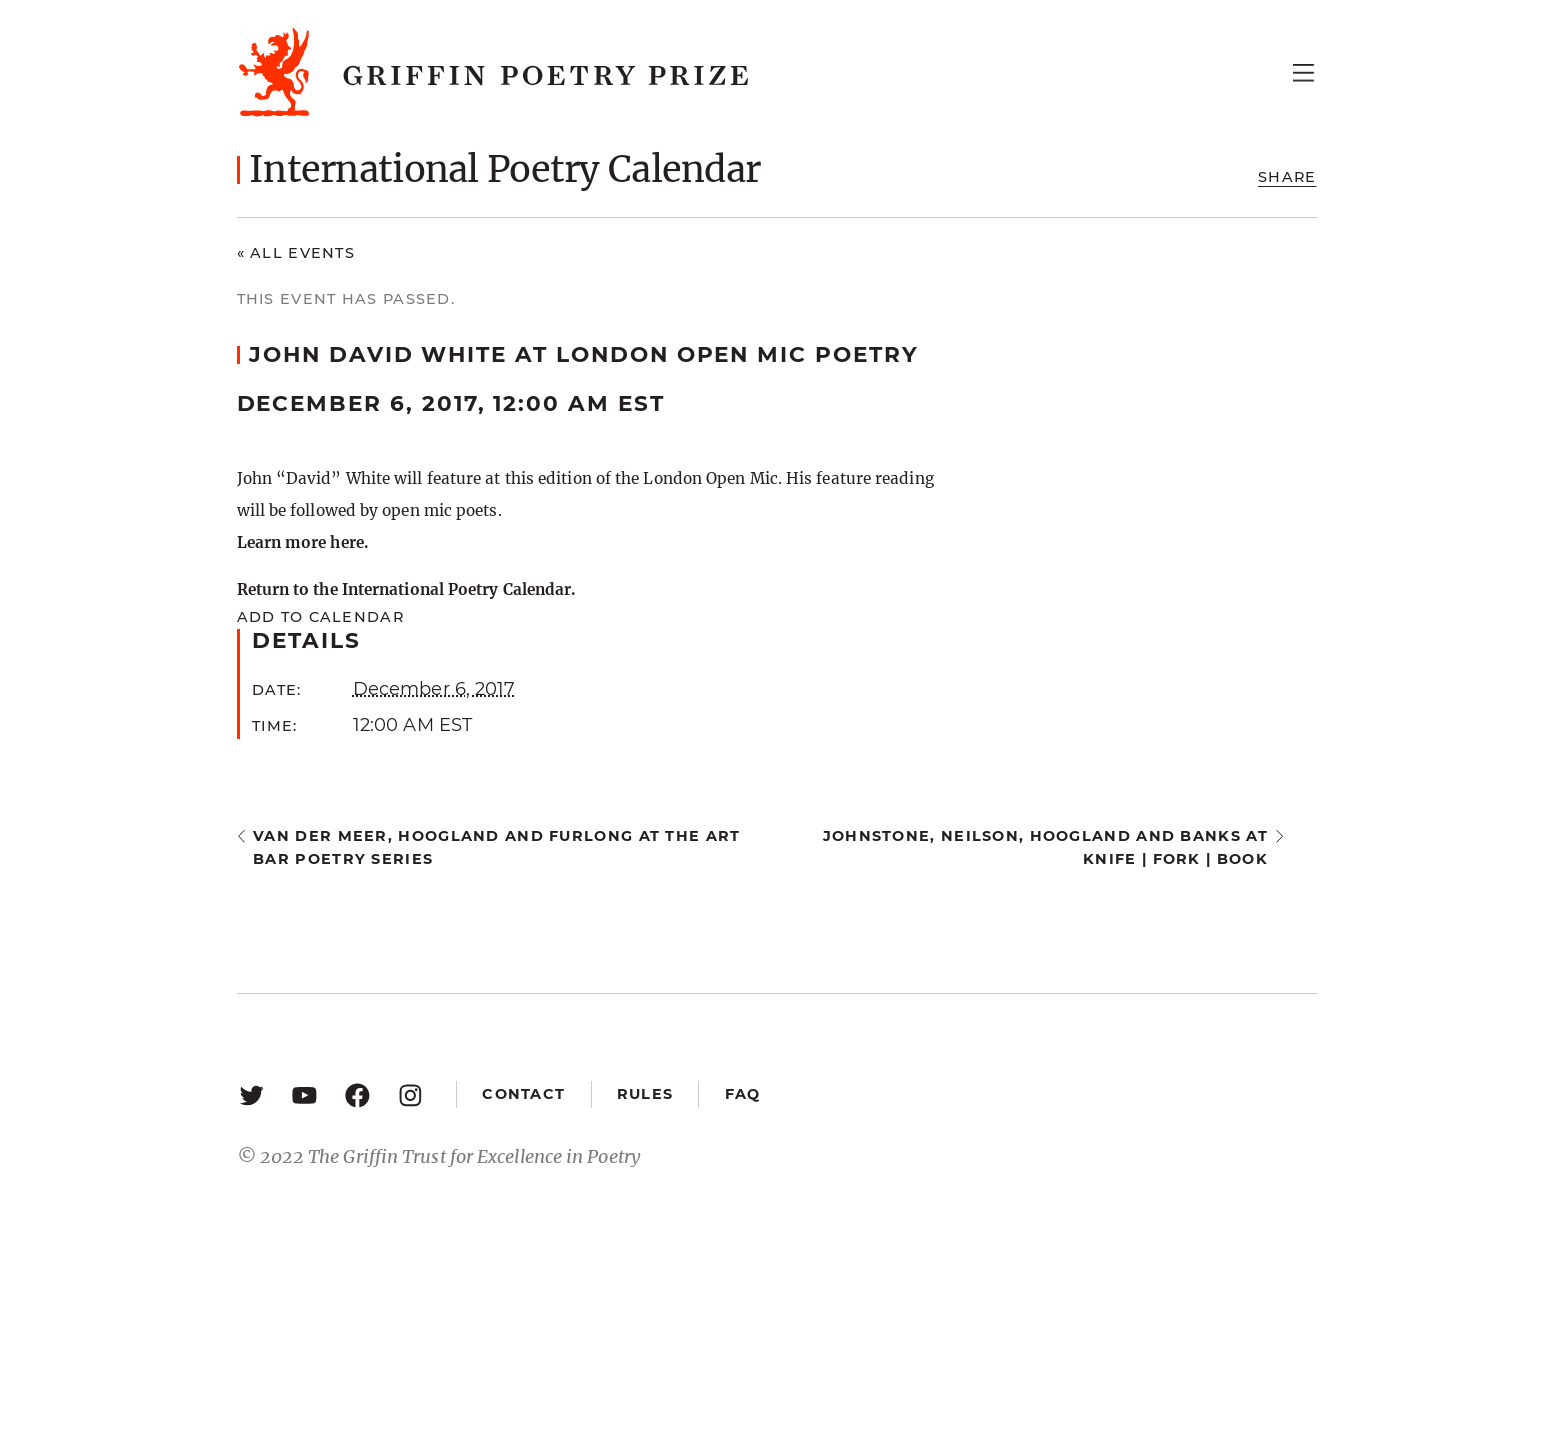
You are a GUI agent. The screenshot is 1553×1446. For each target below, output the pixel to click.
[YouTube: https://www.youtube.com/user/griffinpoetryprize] (304, 1094)
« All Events (296, 253)
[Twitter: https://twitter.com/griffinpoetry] (251, 1094)
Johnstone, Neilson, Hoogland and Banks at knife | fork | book (1045, 847)
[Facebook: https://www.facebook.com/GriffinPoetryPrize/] (357, 1094)
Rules (645, 1094)
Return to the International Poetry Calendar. (406, 589)
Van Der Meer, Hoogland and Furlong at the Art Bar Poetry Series (496, 847)
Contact (523, 1094)
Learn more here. (302, 542)
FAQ (743, 1094)
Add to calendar (320, 617)
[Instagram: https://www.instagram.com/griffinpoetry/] (410, 1094)
